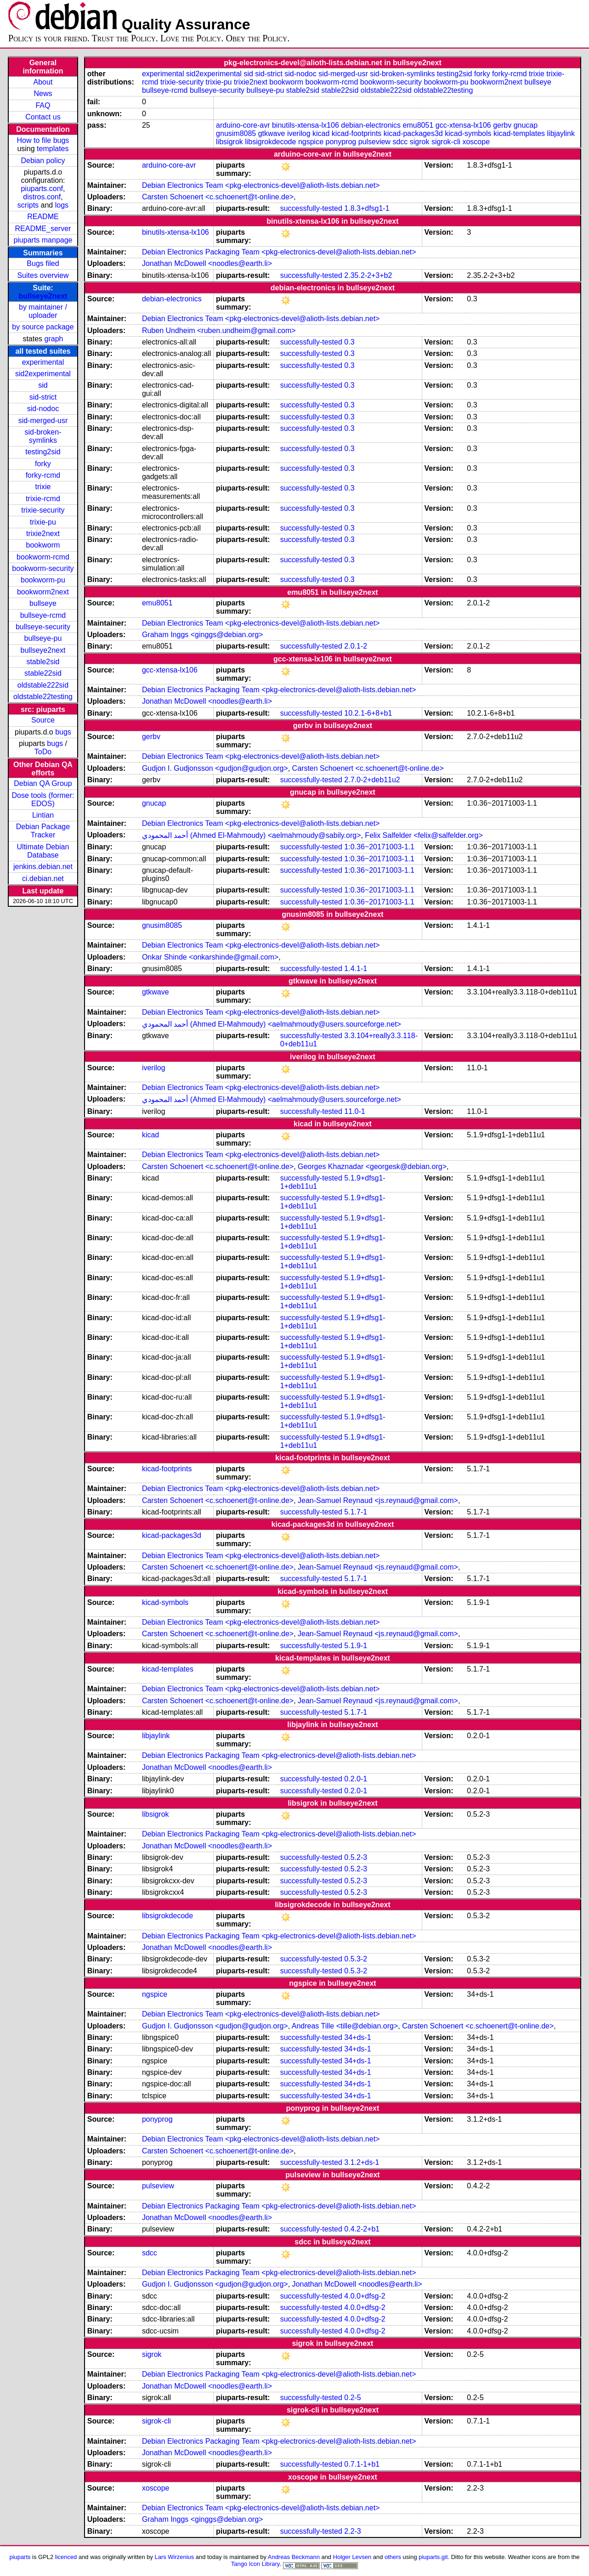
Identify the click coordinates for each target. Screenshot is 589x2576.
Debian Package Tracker (43, 831)
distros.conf (42, 197)
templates (52, 149)
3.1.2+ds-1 (361, 2162)
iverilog (299, 133)
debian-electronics (371, 125)
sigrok (420, 142)
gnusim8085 (236, 133)
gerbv (502, 125)
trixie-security (42, 510)
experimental (43, 362)
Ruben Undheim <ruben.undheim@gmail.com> (219, 330)
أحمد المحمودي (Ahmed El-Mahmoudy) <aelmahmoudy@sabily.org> (251, 835)
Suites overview (42, 275)
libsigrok (229, 142)
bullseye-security (43, 627)
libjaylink (561, 133)
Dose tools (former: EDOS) (42, 799)
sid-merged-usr (43, 420)
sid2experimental (43, 374)
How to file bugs (43, 140)
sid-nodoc (43, 408)
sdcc (400, 142)
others (393, 2556)
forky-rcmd (43, 475)
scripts (28, 205)
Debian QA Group (43, 783)
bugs (63, 732)
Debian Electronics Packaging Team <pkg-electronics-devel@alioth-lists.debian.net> (279, 252)
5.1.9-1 (355, 1646)
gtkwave (271, 133)
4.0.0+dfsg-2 (364, 2296)
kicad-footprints (357, 133)
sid (42, 385)
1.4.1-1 (355, 968)
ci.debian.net (43, 878)
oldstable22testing (43, 696)
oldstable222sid (42, 685)
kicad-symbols (468, 133)
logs (61, 205)
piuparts (19, 2556)
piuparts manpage (42, 240)
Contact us (42, 117)
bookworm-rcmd (43, 557)
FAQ (42, 105)
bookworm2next (43, 592)
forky (43, 464)
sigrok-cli (445, 142)
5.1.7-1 (355, 1512)
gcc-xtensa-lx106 (463, 125)
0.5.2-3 (355, 1857)
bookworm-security (43, 568)
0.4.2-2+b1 (361, 2229)
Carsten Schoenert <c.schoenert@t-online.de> (218, 197)
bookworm (43, 545)
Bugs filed (43, 263)
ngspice (310, 142)
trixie (43, 487)
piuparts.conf (42, 188)
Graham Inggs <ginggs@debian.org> (202, 634)
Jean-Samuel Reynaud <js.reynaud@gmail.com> (378, 1500)
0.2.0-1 (355, 1779)
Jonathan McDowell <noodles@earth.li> (207, 263)
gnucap (526, 125)
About (43, 82)
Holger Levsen (352, 2556)
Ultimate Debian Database (43, 851)
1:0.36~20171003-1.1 (379, 847)
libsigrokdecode (270, 142)
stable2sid (42, 662)
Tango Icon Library (255, 2563)
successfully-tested (311, 208)
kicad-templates (519, 133)
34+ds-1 (357, 2037)
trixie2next (43, 533)
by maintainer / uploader (43, 311)
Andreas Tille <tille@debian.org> (345, 2026)
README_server (43, 228)
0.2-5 (352, 2397)
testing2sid (43, 452)
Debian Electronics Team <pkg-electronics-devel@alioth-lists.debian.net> (261, 185)
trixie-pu (43, 522)
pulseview (374, 142)
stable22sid (43, 673)
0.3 (349, 342)
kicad (320, 133)
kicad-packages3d (413, 133)
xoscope (476, 142)
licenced (66, 2556)
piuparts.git (433, 2556)
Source (43, 720)
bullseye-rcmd (43, 615)
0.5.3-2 (355, 1959)
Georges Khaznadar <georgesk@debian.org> (372, 1166)
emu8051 (418, 125)
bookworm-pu (43, 580)
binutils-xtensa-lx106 (305, 125)
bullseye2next (43, 296)
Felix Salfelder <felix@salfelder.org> (423, 835)
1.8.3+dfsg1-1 (366, 208)
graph (54, 339)
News (43, 93)
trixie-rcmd (43, 499)
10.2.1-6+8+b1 (368, 713)
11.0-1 (354, 1111)
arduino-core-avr (243, 125)
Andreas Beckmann (294, 2556)
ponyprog (340, 142)
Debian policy (43, 160)
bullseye (43, 603)
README (42, 216)
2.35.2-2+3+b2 (368, 275)
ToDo (42, 752)
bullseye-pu (43, 638)
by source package (43, 327)
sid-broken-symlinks (42, 436)
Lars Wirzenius (174, 2556)
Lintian (43, 815)
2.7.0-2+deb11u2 (372, 780)
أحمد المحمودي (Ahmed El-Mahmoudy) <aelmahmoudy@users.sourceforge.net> (271, 1024)
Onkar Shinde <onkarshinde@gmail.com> (210, 957)
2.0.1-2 (355, 646)
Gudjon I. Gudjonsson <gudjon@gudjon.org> (215, 768)
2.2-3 (352, 2531)
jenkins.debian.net (43, 866)
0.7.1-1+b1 (361, 2464)
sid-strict (43, 397)
